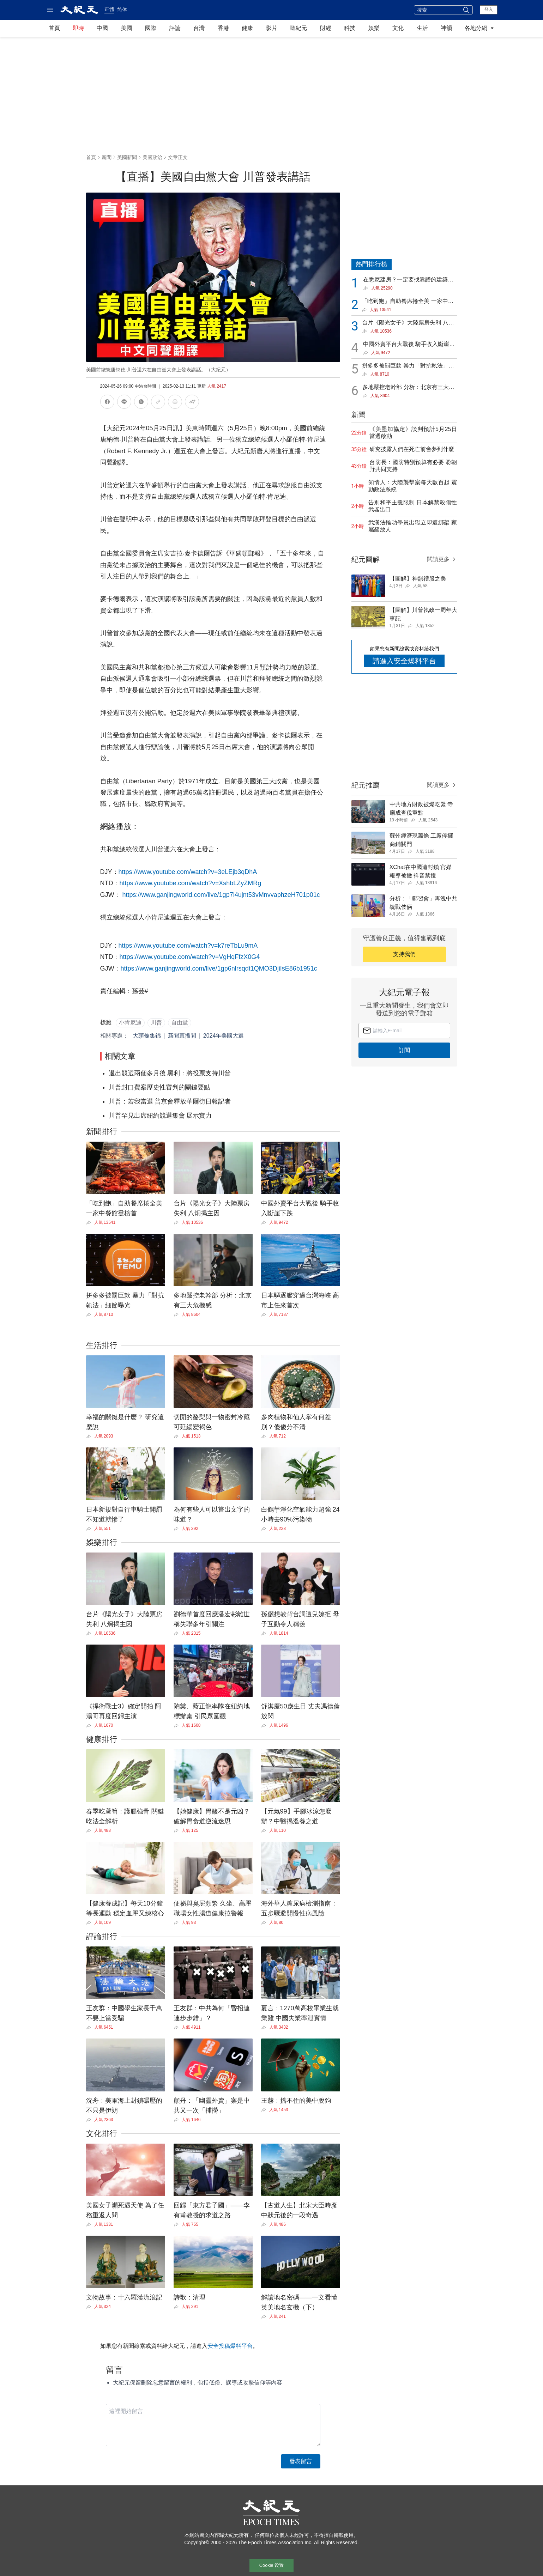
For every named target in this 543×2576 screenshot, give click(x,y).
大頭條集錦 (147, 1036)
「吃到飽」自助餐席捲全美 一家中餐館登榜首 (407, 301)
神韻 (446, 28)
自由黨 (179, 1023)
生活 (422, 28)
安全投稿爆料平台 (230, 2346)
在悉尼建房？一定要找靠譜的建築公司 (408, 280)
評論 (175, 28)
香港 (223, 28)
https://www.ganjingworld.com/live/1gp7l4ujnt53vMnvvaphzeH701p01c (221, 894)
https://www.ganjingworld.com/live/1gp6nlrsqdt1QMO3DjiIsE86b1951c (219, 968)
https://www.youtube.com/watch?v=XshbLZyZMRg (190, 883)
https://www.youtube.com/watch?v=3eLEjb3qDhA (188, 871)
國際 (150, 28)
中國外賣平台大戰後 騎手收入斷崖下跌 (409, 344)
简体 (122, 9)
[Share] (90, 1222)
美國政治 (152, 157)
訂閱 (404, 1050)
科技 (349, 28)
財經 (325, 28)
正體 (109, 9)
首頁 (54, 28)
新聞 (106, 157)
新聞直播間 (182, 1036)
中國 (102, 28)
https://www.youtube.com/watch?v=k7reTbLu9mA (188, 945)
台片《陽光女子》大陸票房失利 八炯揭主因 (408, 323)
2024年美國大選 (223, 1036)
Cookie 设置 (271, 2565)
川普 (156, 1023)
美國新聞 (127, 157)
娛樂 (374, 28)
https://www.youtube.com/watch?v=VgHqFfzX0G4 (190, 956)
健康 (247, 28)
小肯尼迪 (130, 1023)
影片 (271, 28)
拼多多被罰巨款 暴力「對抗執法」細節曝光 (408, 366)
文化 (398, 28)
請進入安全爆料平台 (404, 661)
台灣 (199, 28)
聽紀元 (298, 28)
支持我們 (404, 954)
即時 (78, 28)
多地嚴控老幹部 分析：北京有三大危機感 (408, 387)
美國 (126, 28)
